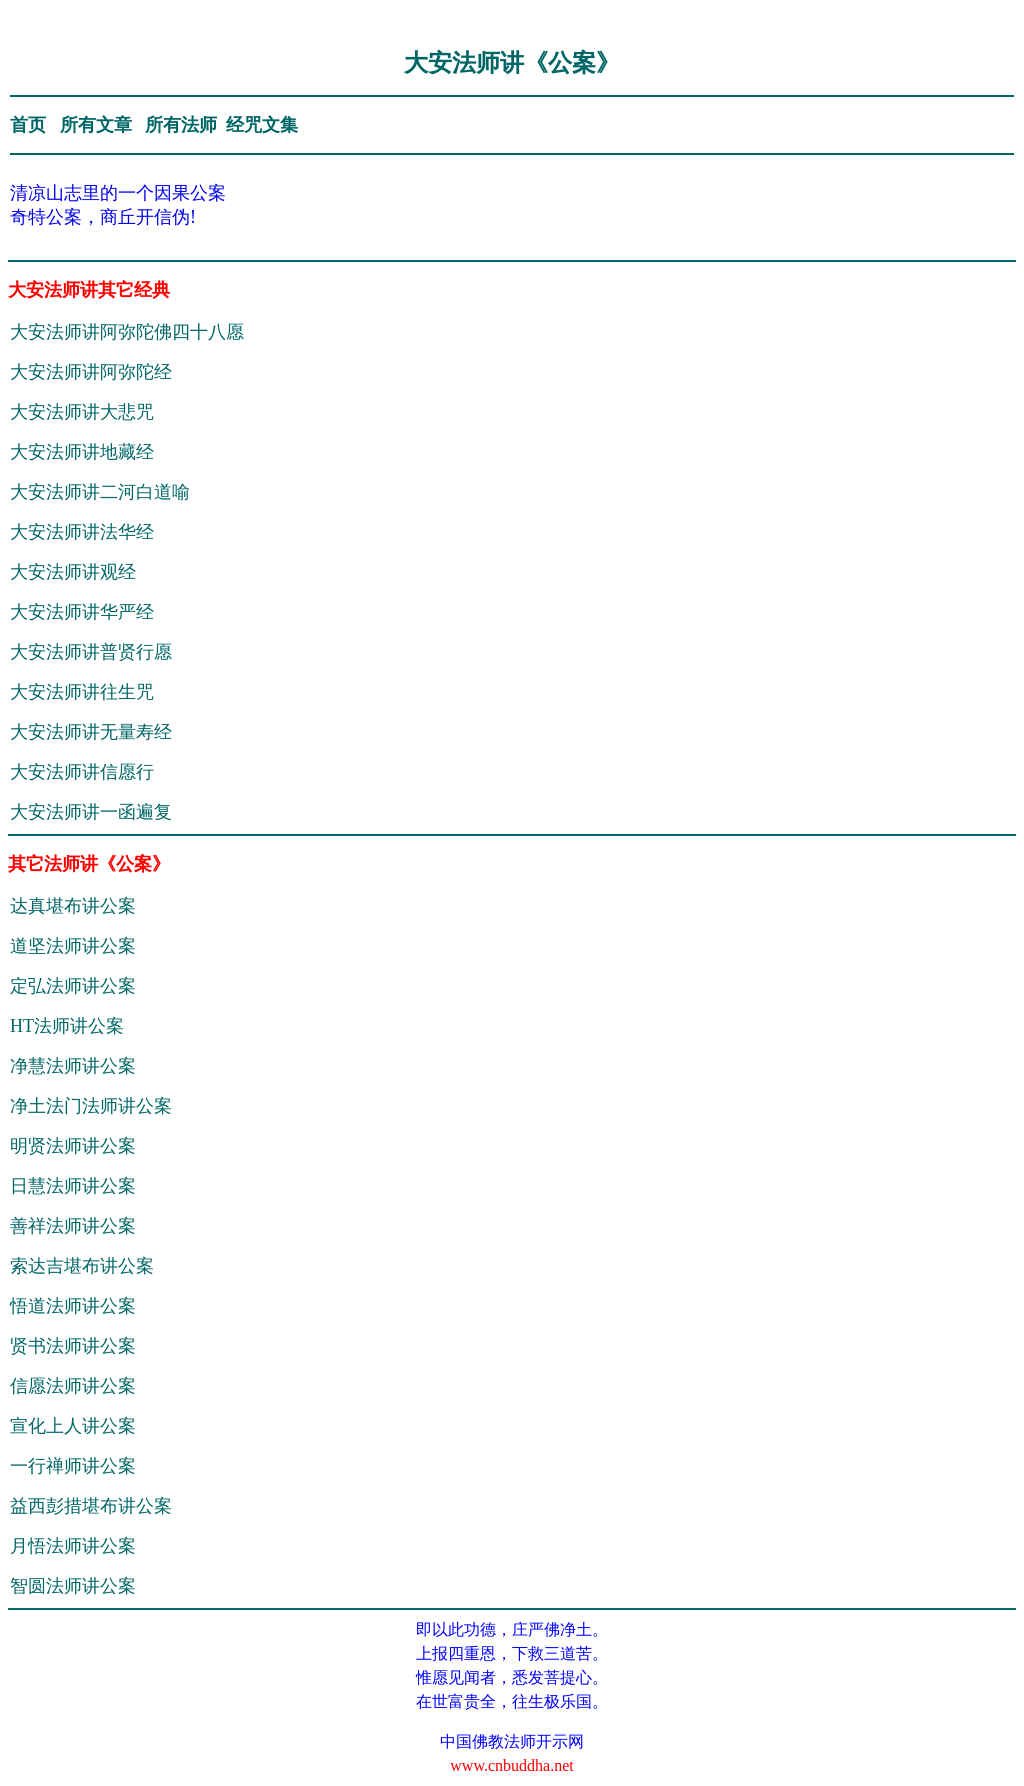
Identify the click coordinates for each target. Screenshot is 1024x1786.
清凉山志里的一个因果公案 (118, 193)
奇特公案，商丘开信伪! (103, 217)
